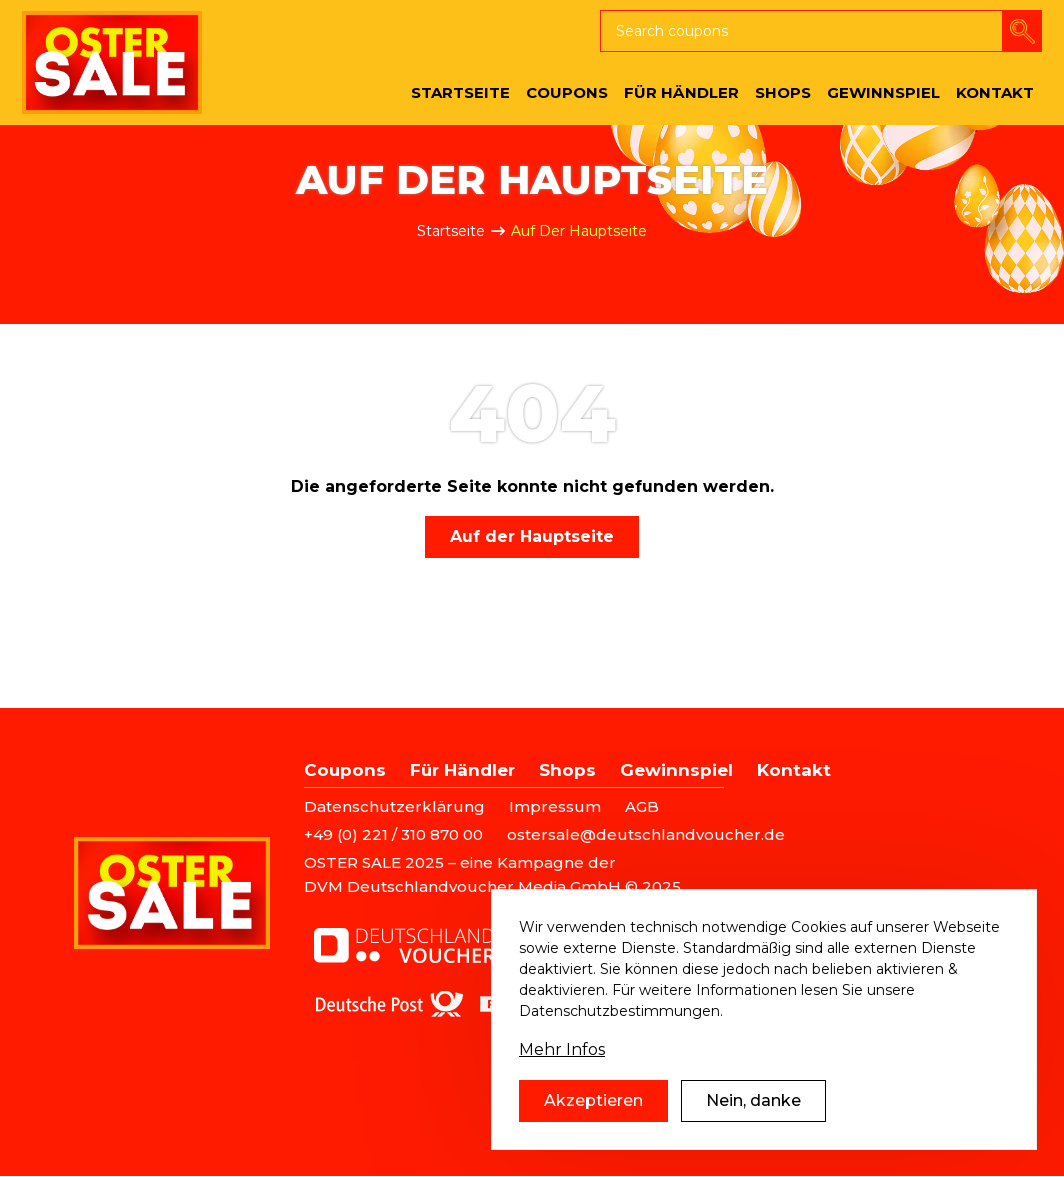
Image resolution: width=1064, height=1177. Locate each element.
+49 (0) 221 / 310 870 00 (393, 834)
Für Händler (462, 770)
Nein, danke (753, 1100)
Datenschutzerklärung (394, 806)
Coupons (345, 770)
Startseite (451, 231)
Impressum (555, 806)
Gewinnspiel (676, 770)
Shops (567, 770)
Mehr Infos (562, 1049)
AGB (642, 806)
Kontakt (794, 770)
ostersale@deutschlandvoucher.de (646, 834)
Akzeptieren (593, 1100)
